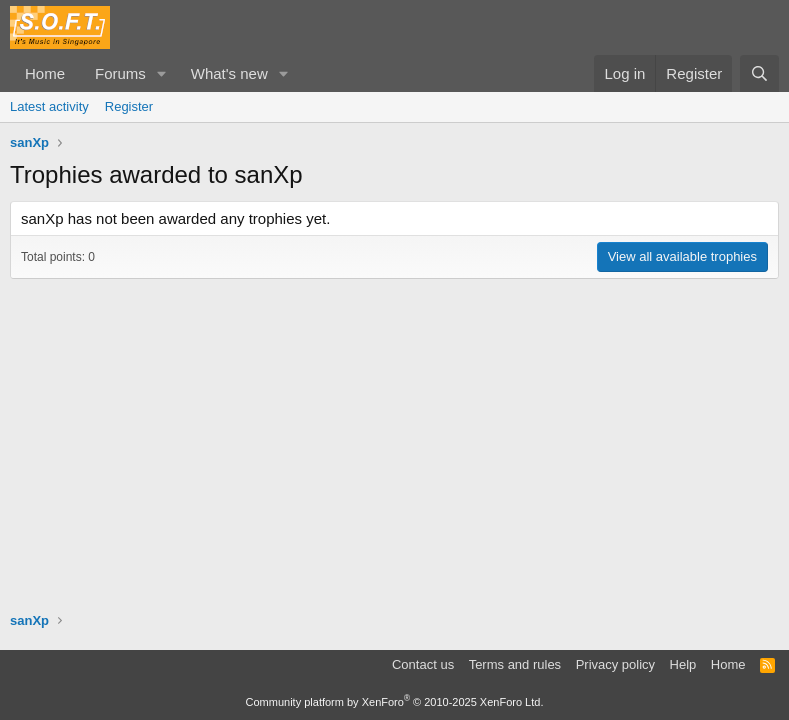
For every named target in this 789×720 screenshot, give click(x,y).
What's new (229, 73)
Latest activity (49, 106)
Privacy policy (615, 664)
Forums (120, 73)
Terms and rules (515, 664)
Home (45, 73)
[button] (162, 73)
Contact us (423, 664)
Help (683, 664)
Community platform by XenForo (395, 702)
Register (129, 106)
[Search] (759, 73)
